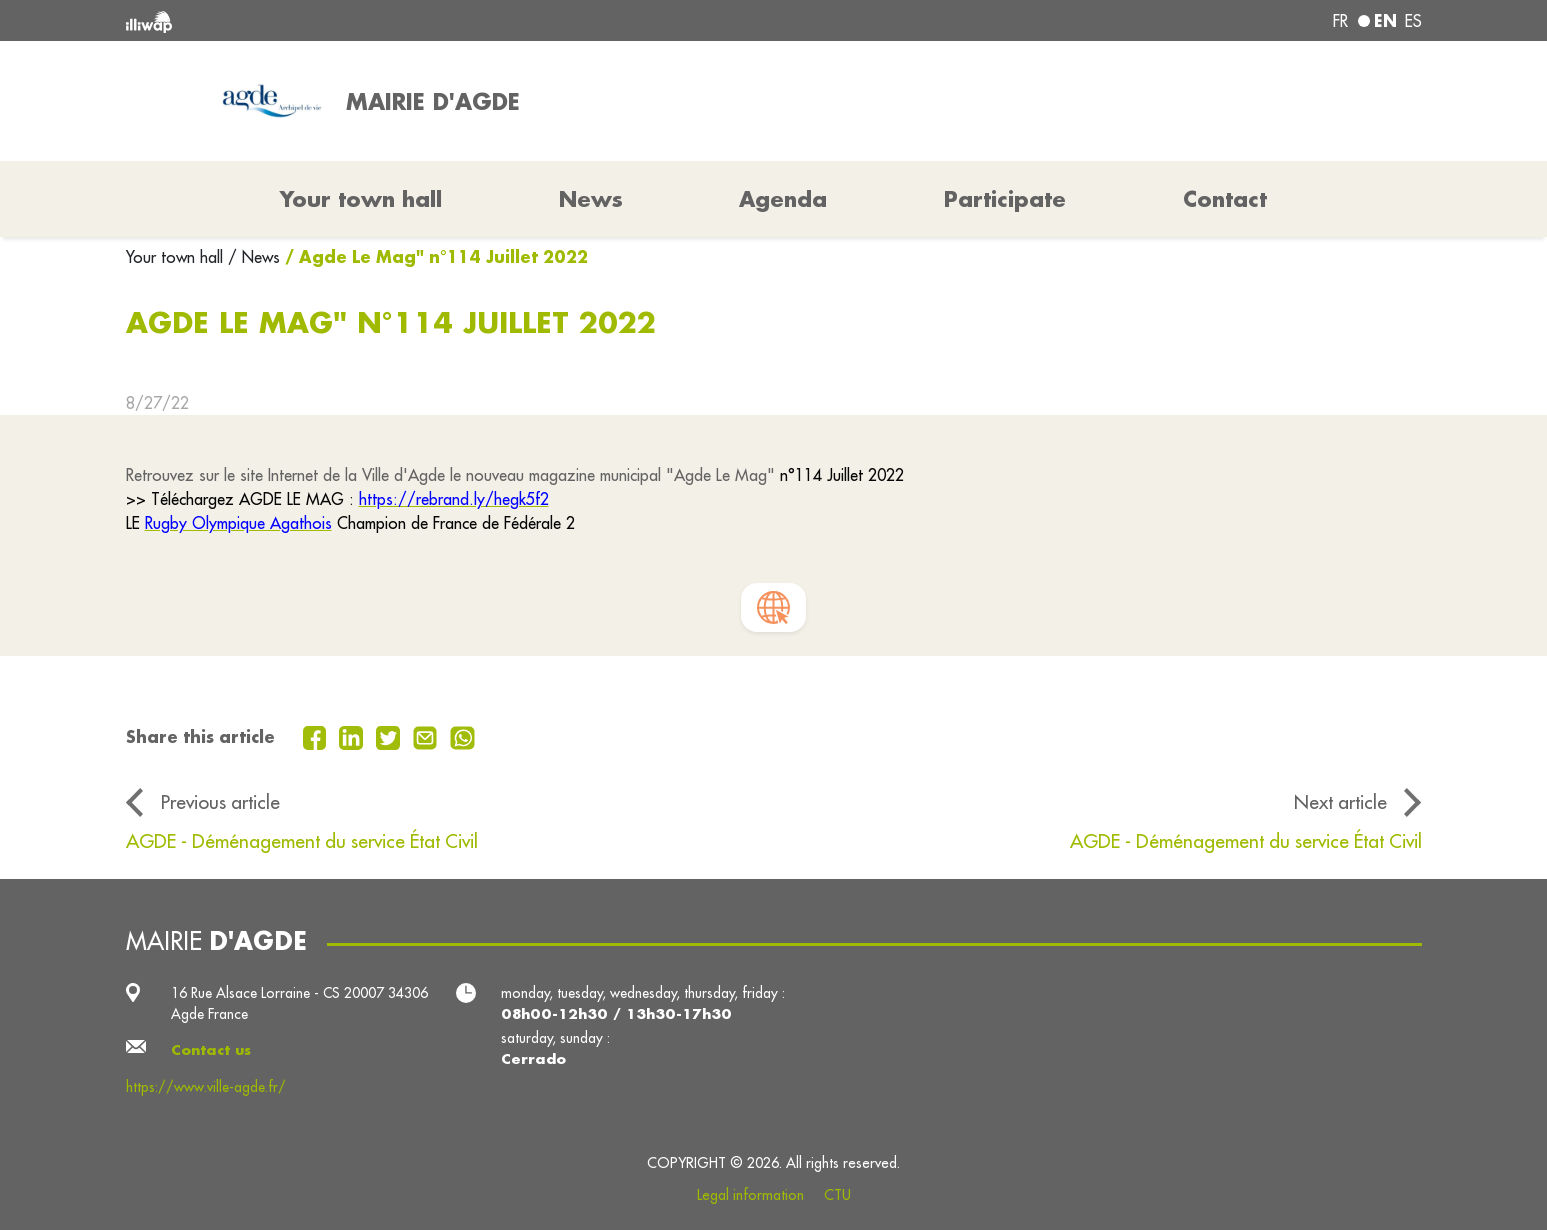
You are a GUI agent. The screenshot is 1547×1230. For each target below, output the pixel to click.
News (591, 199)
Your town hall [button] (361, 199)
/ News (254, 257)
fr (1340, 21)
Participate (1005, 199)
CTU (837, 1195)
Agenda (783, 199)
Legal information (750, 1195)
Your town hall (177, 257)
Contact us (211, 1050)
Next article (1340, 802)
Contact (1225, 199)
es (1413, 21)
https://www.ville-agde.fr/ (206, 1087)
